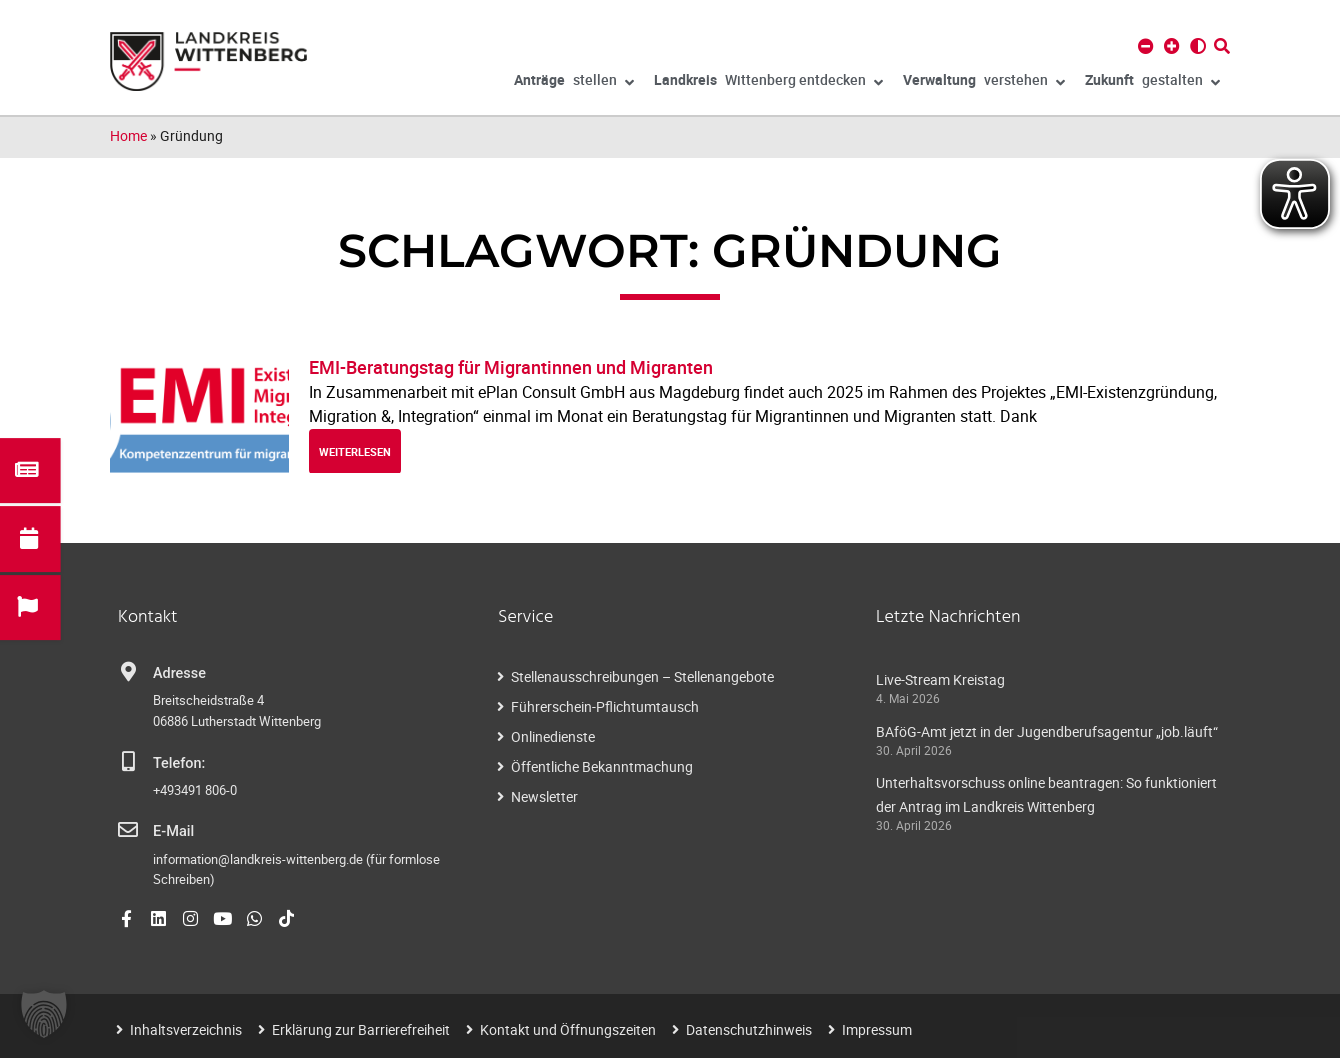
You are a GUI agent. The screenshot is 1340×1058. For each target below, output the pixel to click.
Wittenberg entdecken (768, 83)
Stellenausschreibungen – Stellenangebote (642, 676)
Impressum (877, 1029)
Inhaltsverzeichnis (186, 1029)
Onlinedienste (553, 736)
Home (128, 135)
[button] (44, 1014)
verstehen (984, 83)
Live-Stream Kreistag (940, 679)
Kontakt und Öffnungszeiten (568, 1029)
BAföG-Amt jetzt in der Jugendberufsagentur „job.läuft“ (1047, 731)
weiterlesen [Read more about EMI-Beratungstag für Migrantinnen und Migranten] (355, 451)
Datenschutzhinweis (749, 1029)
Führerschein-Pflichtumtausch (605, 706)
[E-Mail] (128, 830)
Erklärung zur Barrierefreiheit (361, 1029)
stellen (574, 83)
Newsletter (544, 796)
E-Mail (173, 831)
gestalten (1152, 83)
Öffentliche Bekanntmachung (602, 766)
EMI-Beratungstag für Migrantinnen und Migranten (511, 367)
